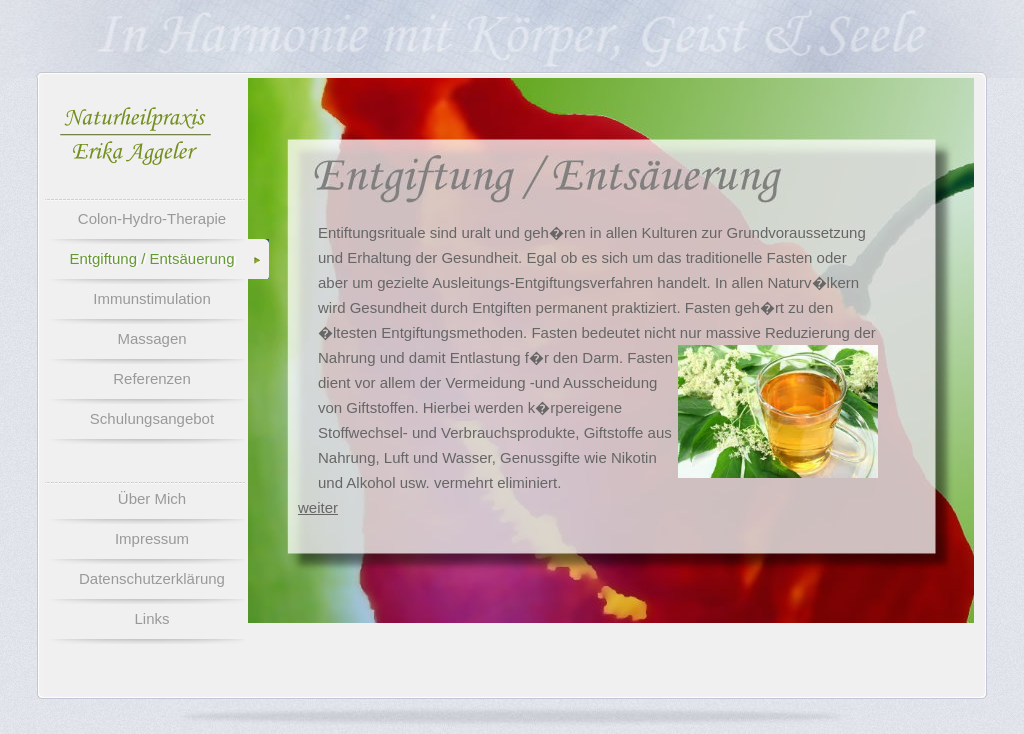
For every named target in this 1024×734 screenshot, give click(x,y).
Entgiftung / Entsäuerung (151, 258)
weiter (318, 507)
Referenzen (152, 378)
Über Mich (152, 498)
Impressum (152, 538)
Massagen (151, 338)
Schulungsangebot (152, 418)
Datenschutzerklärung (152, 578)
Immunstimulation (152, 298)
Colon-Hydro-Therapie (152, 218)
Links (151, 618)
